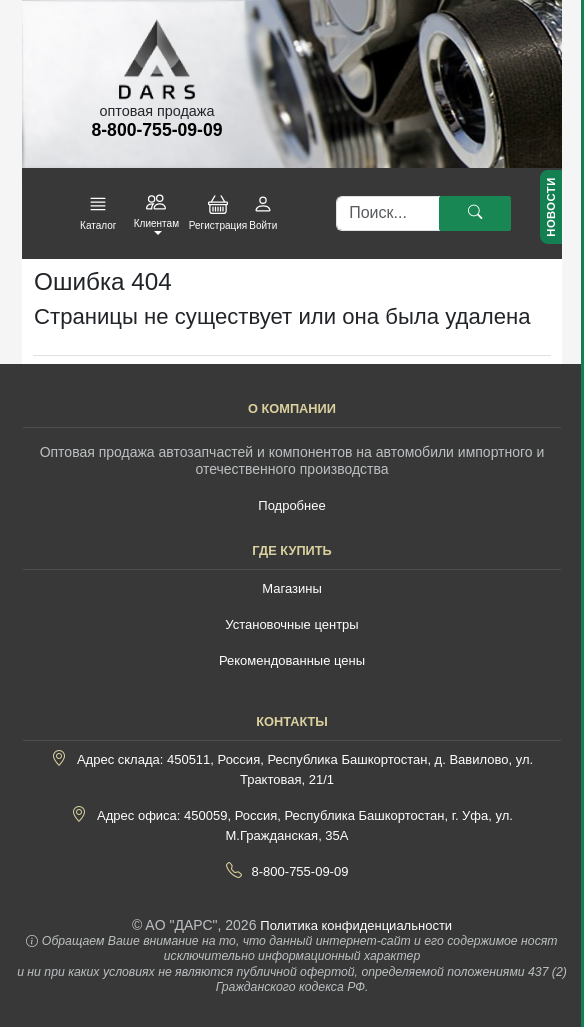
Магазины (292, 588)
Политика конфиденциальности (356, 925)
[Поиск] (388, 214)
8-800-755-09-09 (300, 871)
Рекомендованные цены (292, 660)
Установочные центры (291, 624)
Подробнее (291, 505)
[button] (98, 213)
